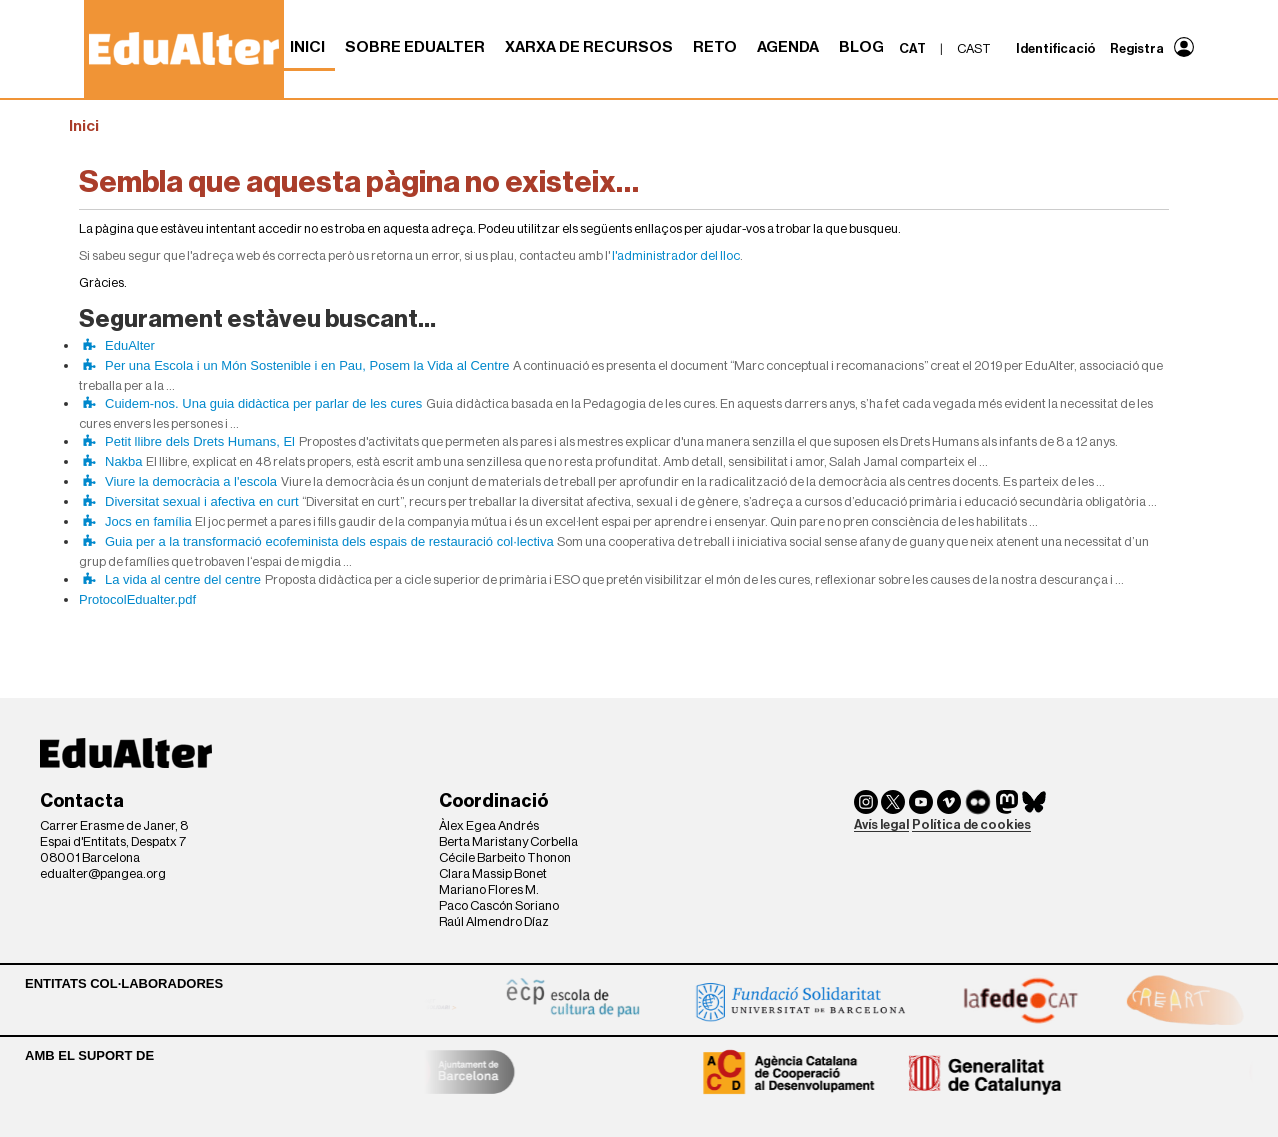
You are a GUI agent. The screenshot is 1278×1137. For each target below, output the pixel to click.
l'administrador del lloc (676, 255)
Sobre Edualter (415, 47)
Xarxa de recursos (589, 47)
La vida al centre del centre (183, 579)
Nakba (124, 461)
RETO (715, 47)
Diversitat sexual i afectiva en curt (202, 501)
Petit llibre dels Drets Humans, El (200, 441)
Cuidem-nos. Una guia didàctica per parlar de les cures (263, 403)
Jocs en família (148, 521)
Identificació (1056, 48)
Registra (1137, 48)
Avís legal (881, 824)
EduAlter (130, 345)
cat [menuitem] (912, 48)
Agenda (788, 47)
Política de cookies (971, 824)
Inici (307, 47)
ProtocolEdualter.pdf (137, 599)
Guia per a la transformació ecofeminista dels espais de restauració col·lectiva (329, 541)
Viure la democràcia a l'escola (191, 481)
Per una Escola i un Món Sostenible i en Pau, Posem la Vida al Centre (307, 365)
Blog (861, 47)
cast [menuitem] (974, 48)
